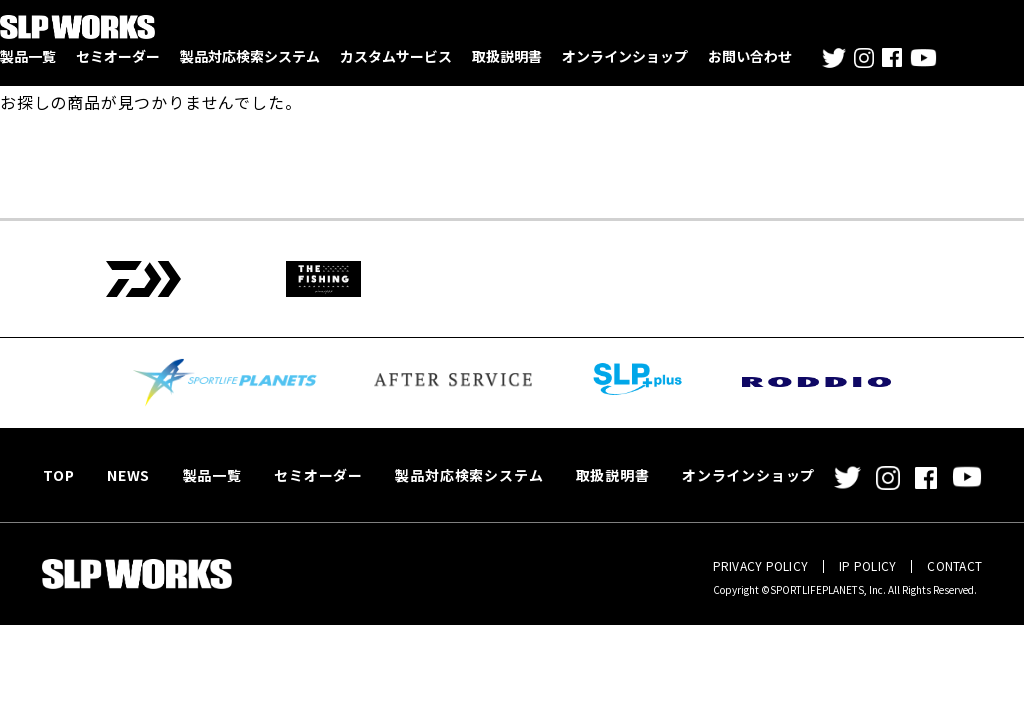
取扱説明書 (507, 56)
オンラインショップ (625, 56)
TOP (57, 475)
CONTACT (954, 565)
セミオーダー (118, 56)
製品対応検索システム (250, 56)
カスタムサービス (396, 56)
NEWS (124, 475)
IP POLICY (867, 565)
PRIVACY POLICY (760, 565)
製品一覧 (28, 56)
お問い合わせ (750, 56)
